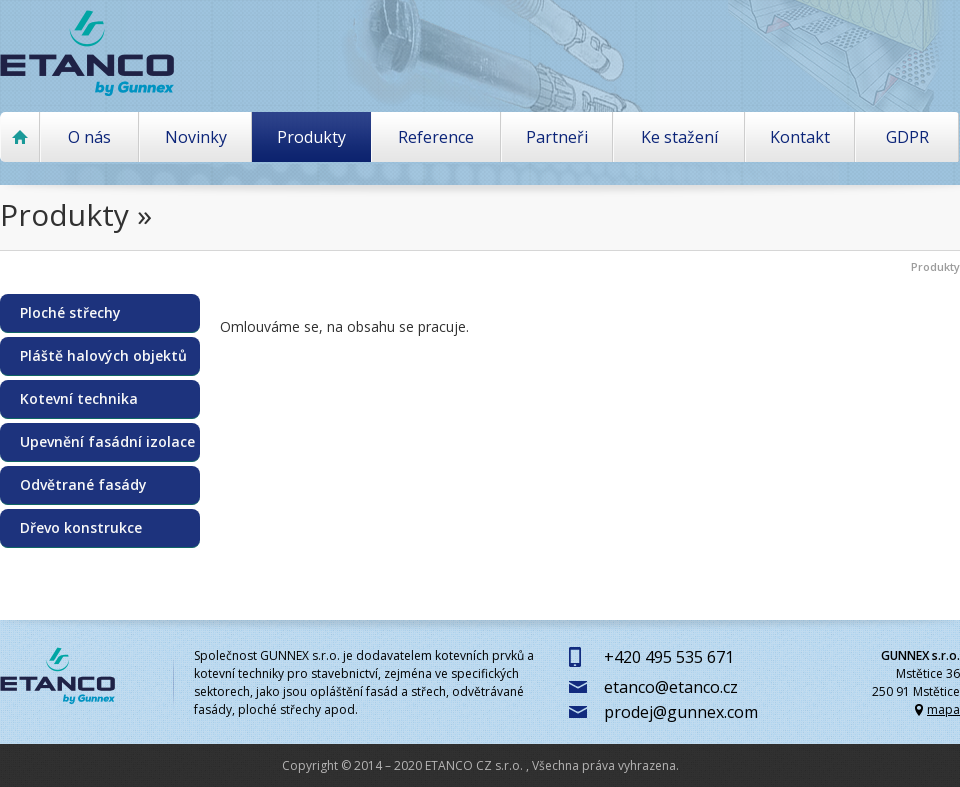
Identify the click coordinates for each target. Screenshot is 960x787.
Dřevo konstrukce (81, 528)
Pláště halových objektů (103, 356)
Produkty (311, 137)
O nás (89, 137)
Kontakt (800, 137)
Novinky (196, 137)
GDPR (907, 137)
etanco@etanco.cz (671, 687)
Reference (436, 137)
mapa (943, 709)
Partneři (557, 137)
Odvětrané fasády (83, 485)
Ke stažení (679, 137)
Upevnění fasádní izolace (107, 442)
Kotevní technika (79, 399)
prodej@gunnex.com (681, 712)
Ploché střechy (70, 313)
